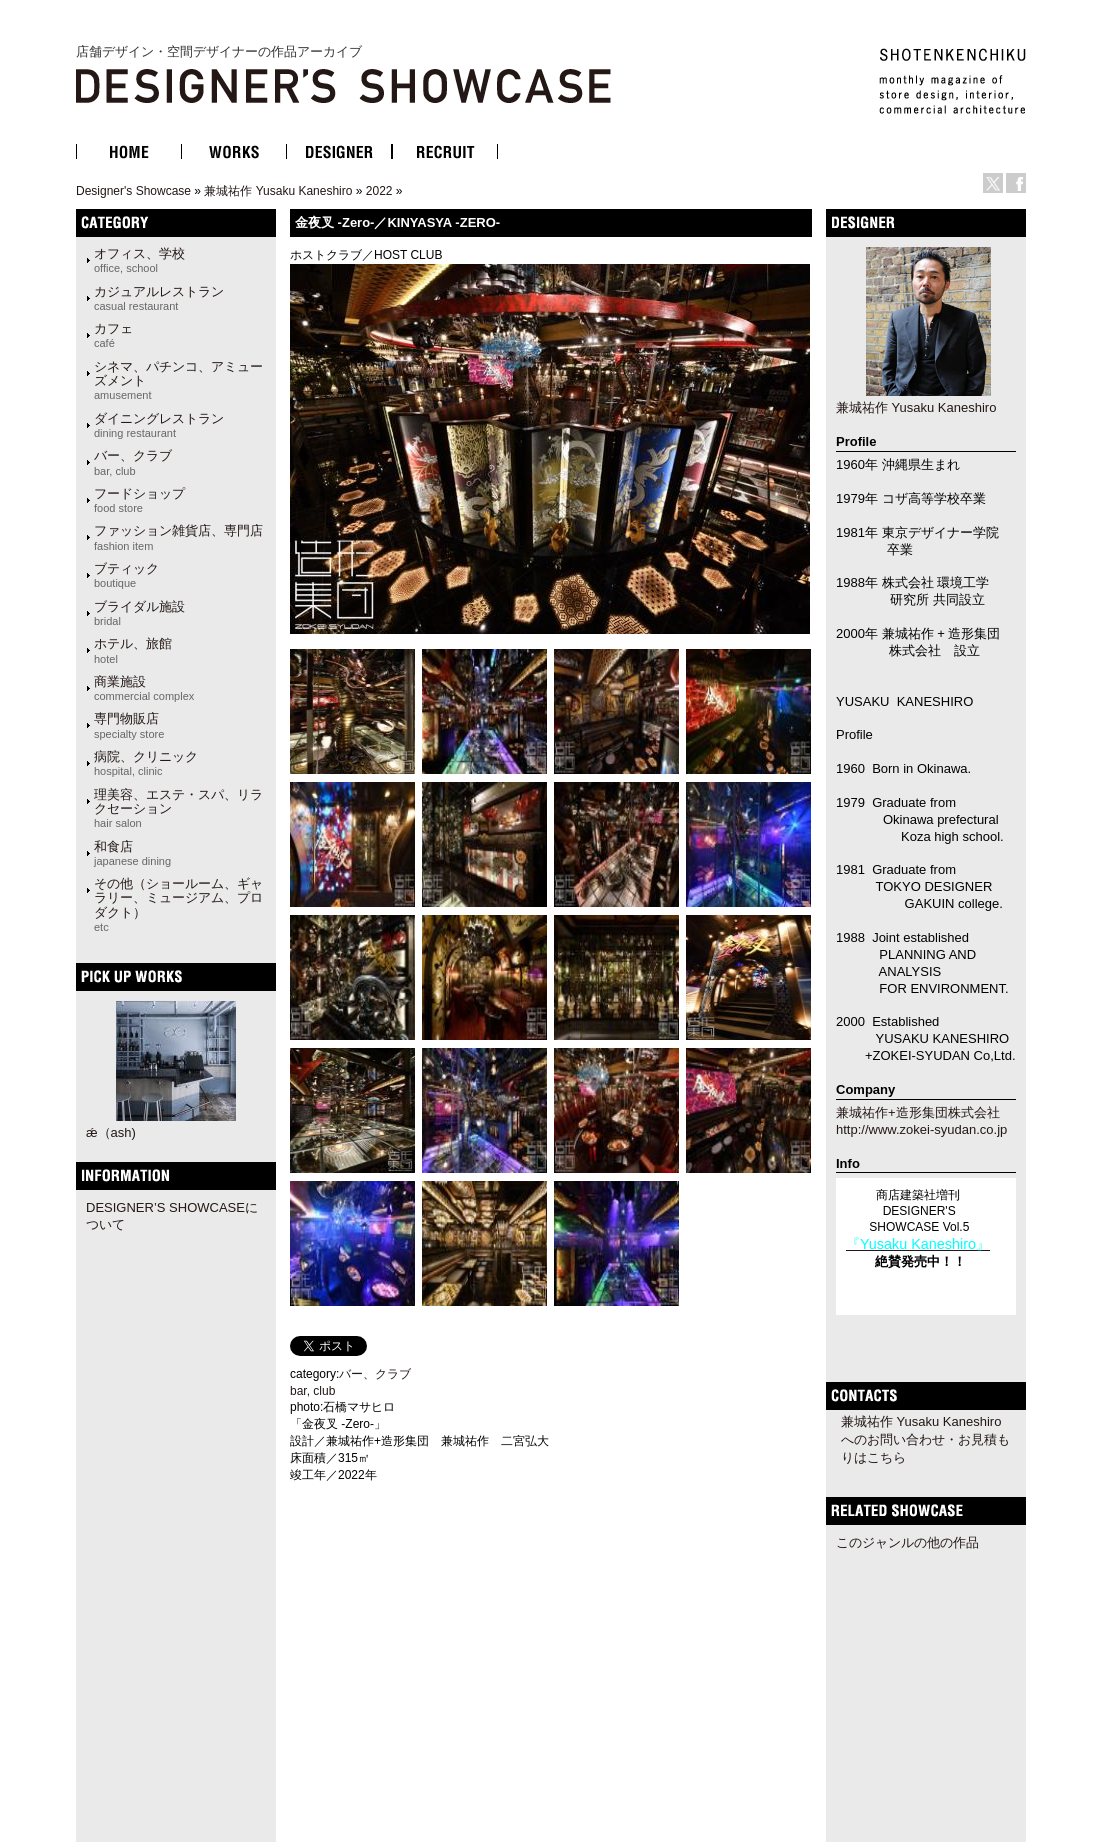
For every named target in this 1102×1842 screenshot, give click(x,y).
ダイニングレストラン (159, 425)
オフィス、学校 (139, 260)
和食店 (132, 853)
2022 (379, 191)
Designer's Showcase (133, 191)
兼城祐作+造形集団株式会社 (918, 1112)
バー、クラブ (133, 462)
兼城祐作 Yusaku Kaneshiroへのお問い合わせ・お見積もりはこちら (925, 1439)
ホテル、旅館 (133, 650)
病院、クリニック (146, 763)
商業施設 (144, 688)
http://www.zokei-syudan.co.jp (921, 1129)
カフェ (113, 335)
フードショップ (139, 500)
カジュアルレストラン (159, 298)
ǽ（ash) (111, 1132)
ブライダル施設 (139, 613)
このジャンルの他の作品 (907, 1542)
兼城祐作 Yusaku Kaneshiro (278, 191)
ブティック (126, 575)
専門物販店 (129, 725)
